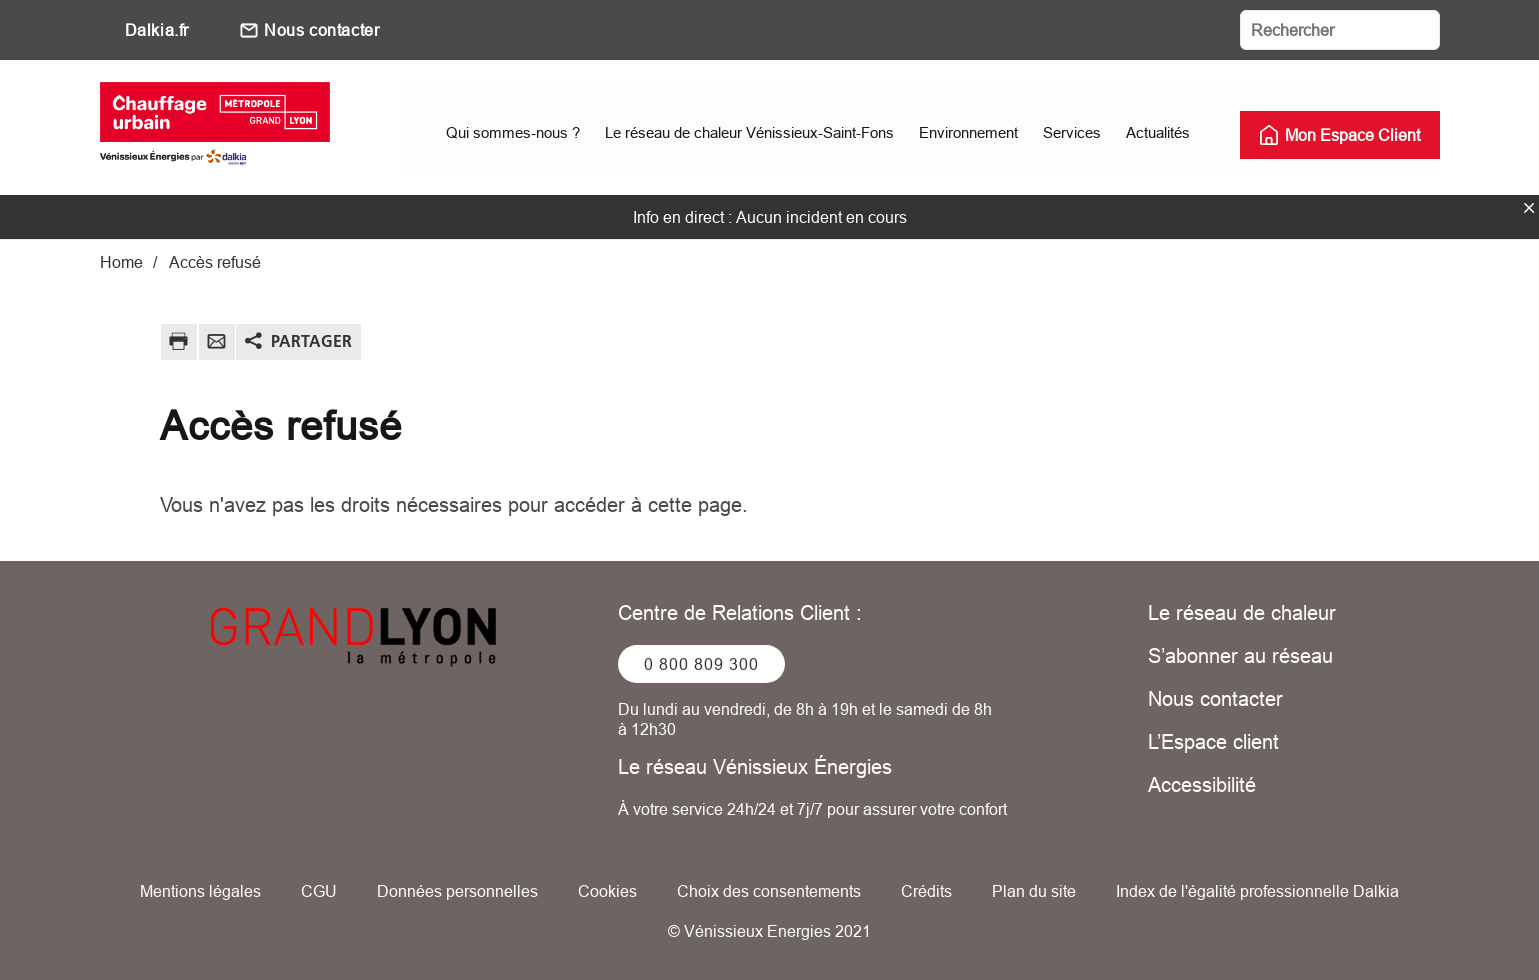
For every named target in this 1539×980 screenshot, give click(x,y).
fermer (1529, 207)
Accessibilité (1202, 783)
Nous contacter (321, 30)
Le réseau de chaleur (1242, 611)
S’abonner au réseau (1240, 654)
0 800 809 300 (701, 663)
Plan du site (1034, 890)
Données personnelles (457, 890)
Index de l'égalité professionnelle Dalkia (1257, 890)
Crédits (926, 890)
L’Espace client (1213, 740)
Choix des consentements (769, 890)
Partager (311, 340)
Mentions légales (200, 890)
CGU (319, 890)
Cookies (607, 890)
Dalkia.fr (157, 30)
